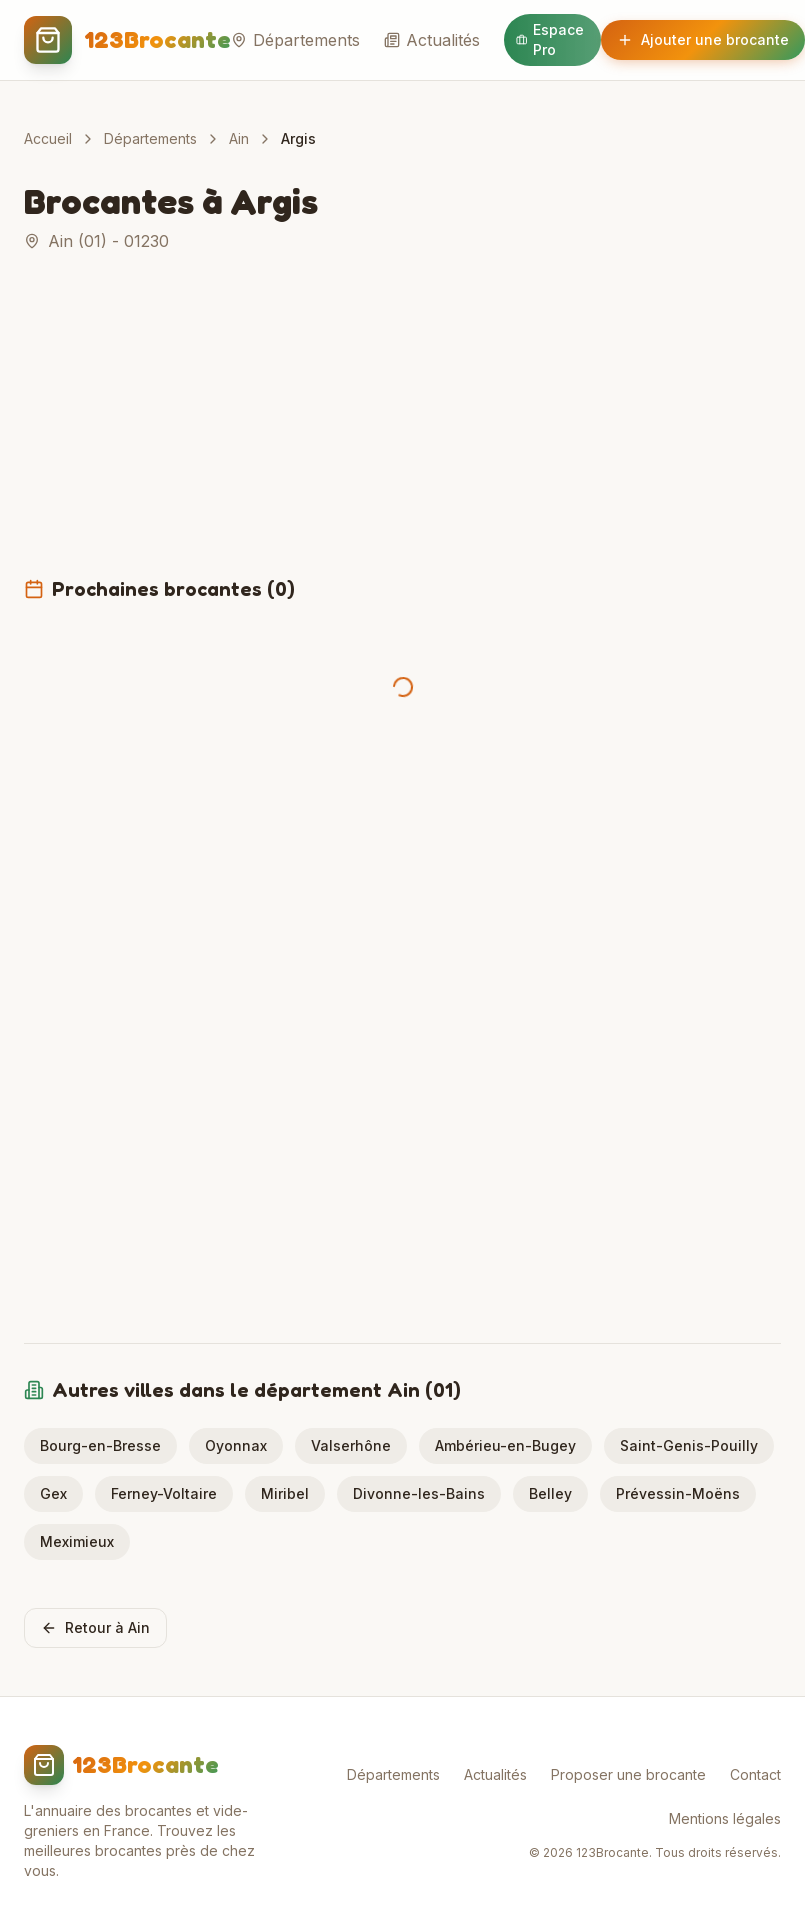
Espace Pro (550, 39)
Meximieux (77, 1541)
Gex (53, 1493)
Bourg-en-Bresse (100, 1445)
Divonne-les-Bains (419, 1493)
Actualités (432, 40)
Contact (755, 1774)
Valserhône (351, 1445)
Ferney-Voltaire (164, 1493)
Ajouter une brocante (703, 39)
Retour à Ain (95, 1627)
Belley (550, 1493)
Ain (239, 138)
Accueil (48, 138)
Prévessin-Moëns (678, 1493)
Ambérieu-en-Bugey (505, 1445)
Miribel (285, 1493)
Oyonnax (236, 1445)
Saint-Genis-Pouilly (689, 1445)
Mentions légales (725, 1818)
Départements (295, 40)
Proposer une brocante (628, 1774)
